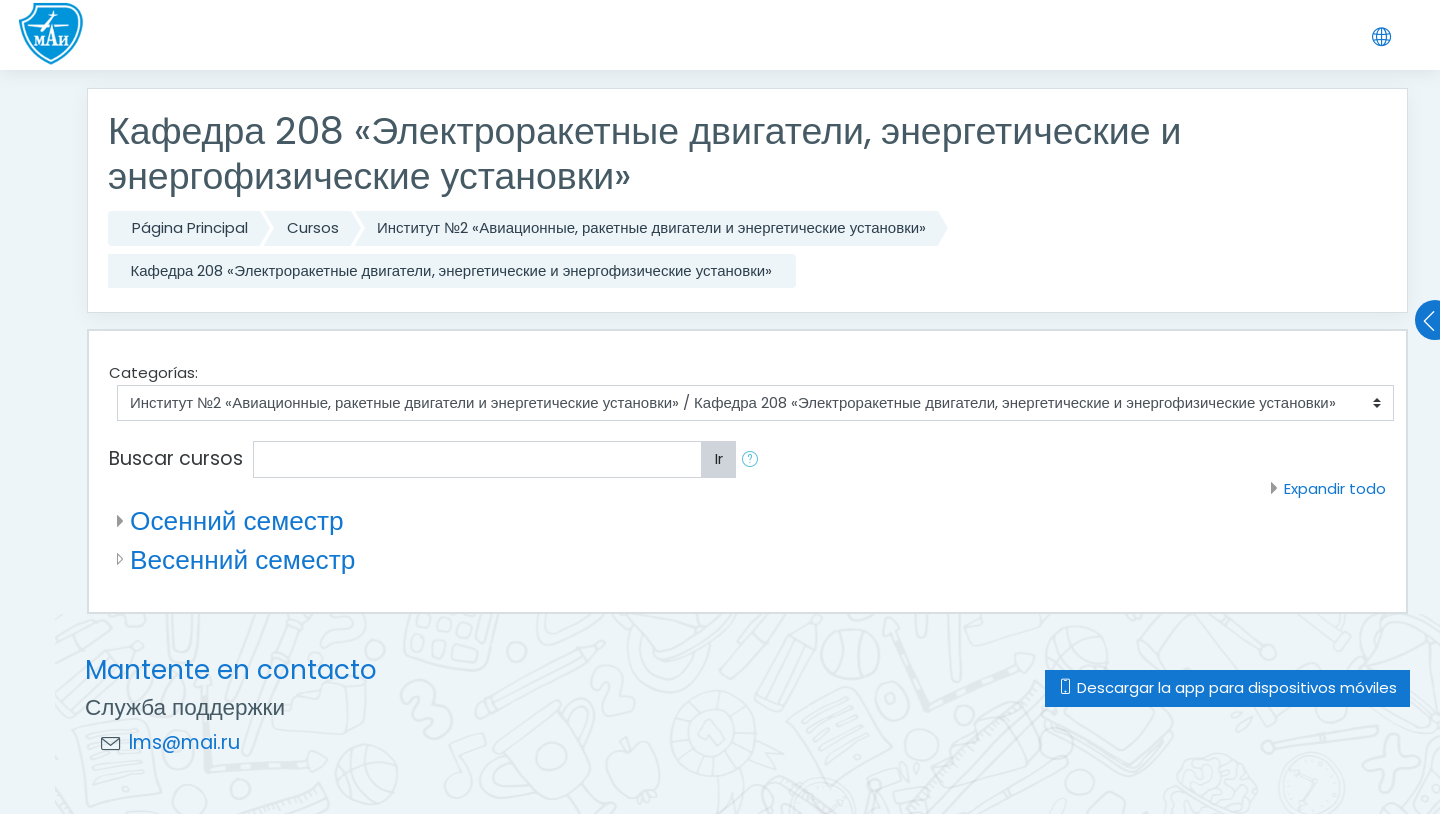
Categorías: (153, 372)
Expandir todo (1335, 488)
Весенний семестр (242, 559)
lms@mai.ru (184, 742)
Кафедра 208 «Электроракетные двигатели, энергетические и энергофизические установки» (452, 270)
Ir (719, 458)
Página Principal (190, 227)
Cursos (313, 227)
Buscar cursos (176, 458)
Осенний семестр (237, 520)
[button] (754, 459)
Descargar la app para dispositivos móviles (1227, 687)
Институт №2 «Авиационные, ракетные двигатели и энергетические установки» (651, 227)
